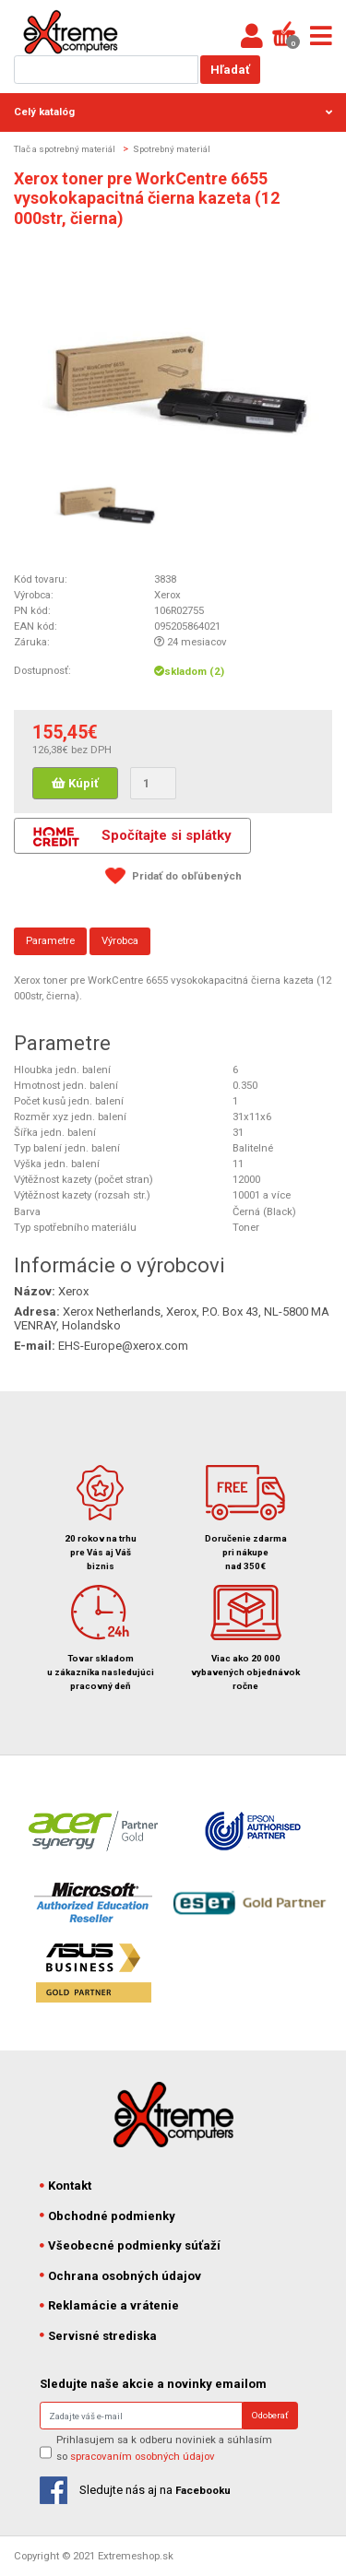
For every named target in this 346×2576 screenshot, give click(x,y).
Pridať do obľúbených (187, 875)
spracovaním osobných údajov (142, 2456)
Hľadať (230, 70)
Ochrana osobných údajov (121, 2276)
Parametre (50, 940)
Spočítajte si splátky (132, 836)
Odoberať (270, 2415)
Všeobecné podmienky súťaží (130, 2245)
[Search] (141, 2415)
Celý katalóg (173, 111)
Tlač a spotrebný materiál (64, 149)
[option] (104, 492)
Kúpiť (75, 783)
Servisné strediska (99, 2336)
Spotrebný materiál (171, 149)
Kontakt (66, 2185)
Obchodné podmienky (108, 2216)
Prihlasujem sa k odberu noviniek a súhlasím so (164, 2447)
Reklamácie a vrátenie (110, 2305)
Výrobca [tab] (119, 940)
